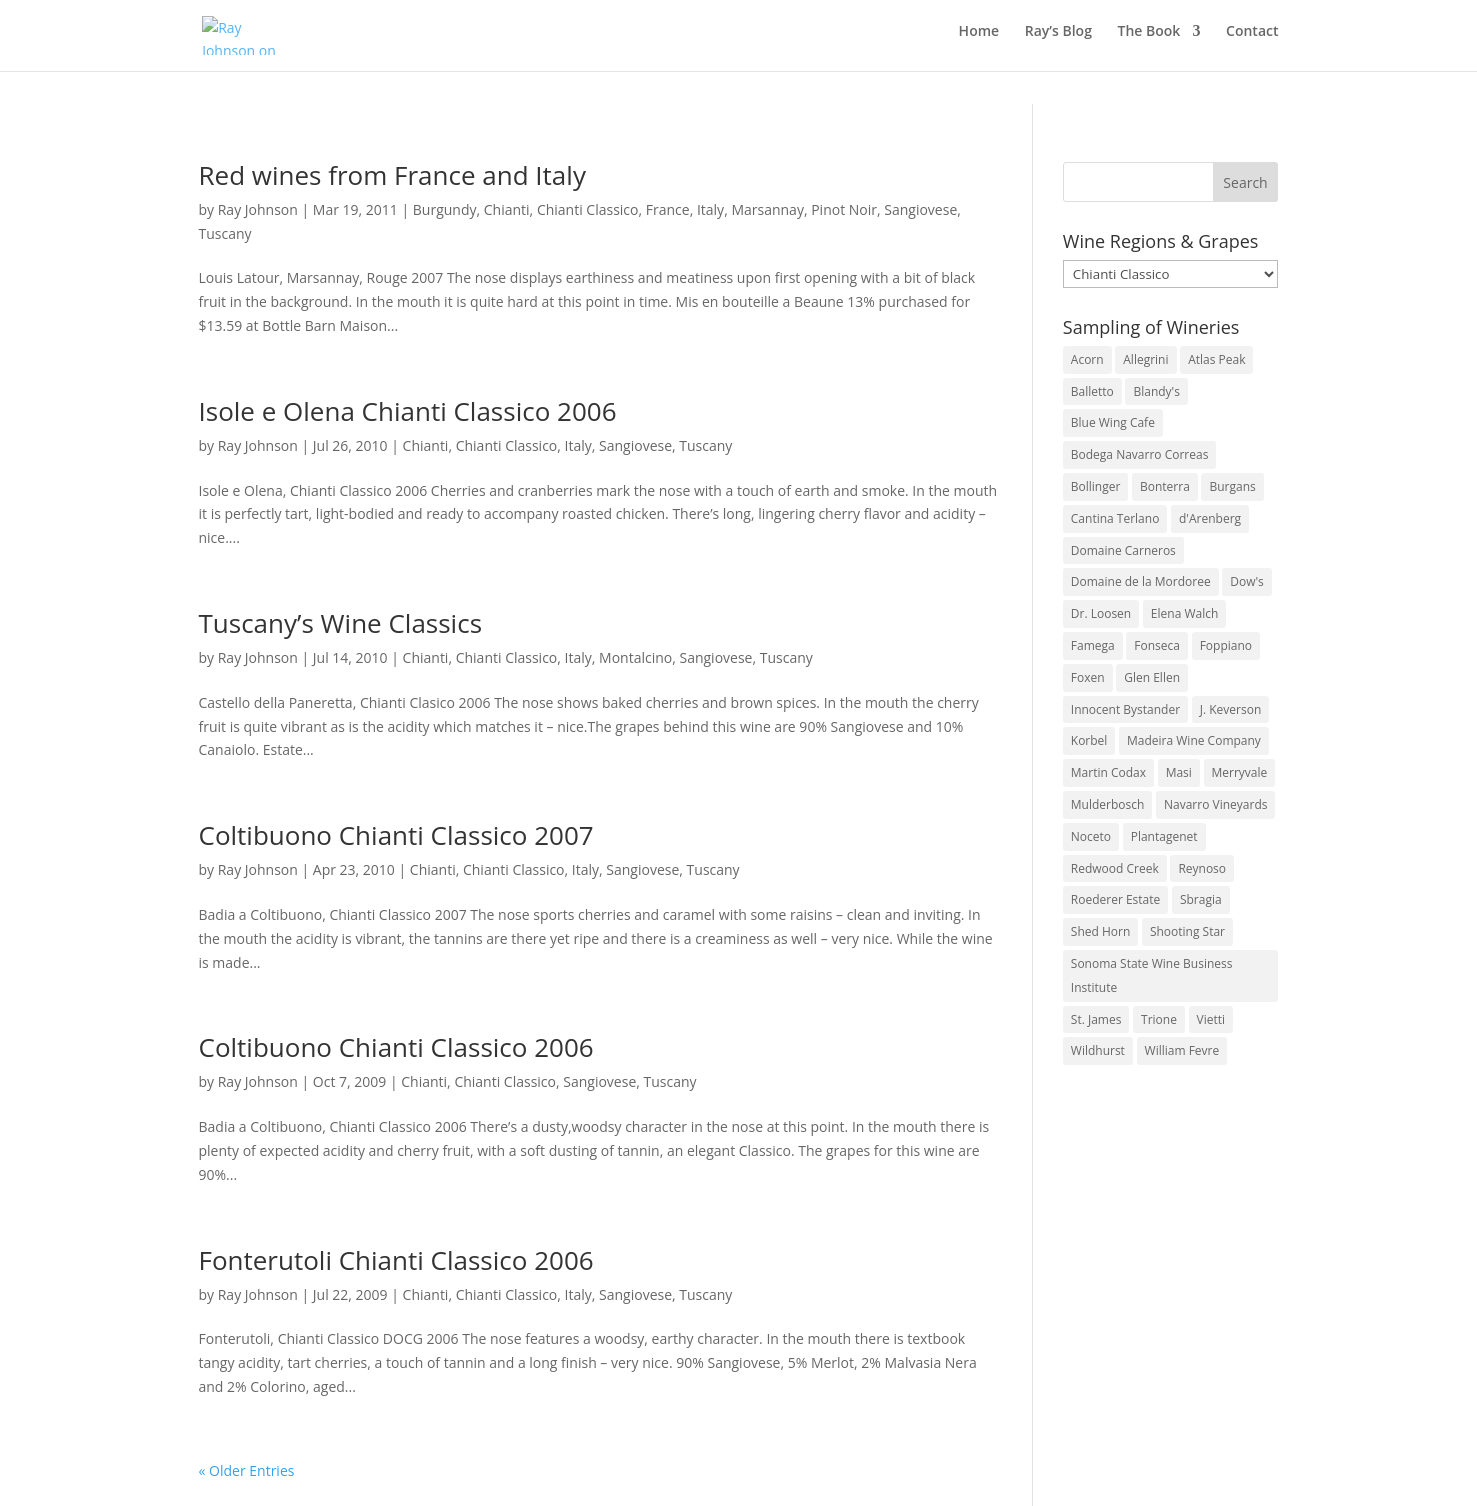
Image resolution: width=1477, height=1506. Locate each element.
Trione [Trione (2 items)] (1159, 1019)
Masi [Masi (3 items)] (1179, 772)
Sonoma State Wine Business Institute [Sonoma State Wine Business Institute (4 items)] (1152, 975)
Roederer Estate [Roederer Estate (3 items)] (1115, 899)
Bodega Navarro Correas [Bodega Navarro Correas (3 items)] (1140, 454)
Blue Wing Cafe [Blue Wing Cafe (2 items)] (1113, 422)
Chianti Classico (588, 209)
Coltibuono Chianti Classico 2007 (396, 835)
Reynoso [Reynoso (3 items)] (1202, 868)
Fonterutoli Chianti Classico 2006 (396, 1260)
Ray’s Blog (1058, 41)
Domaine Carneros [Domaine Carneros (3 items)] (1123, 550)
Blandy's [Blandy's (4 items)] (1156, 391)
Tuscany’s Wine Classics (341, 623)
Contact (1252, 41)
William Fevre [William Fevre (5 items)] (1182, 1050)
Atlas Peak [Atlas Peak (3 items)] (1216, 359)
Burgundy (445, 209)
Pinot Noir (844, 209)
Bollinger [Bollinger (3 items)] (1096, 486)
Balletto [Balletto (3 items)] (1092, 391)
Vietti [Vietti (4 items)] (1211, 1019)
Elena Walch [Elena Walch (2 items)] (1184, 613)
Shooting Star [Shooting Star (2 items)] (1187, 931)
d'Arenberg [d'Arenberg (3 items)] (1210, 518)
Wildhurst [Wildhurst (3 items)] (1098, 1050)
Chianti (507, 209)
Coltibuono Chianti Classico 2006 (396, 1047)
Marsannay (767, 209)
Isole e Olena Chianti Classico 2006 (408, 411)
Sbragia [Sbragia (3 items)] (1201, 899)
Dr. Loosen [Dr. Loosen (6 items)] (1101, 613)
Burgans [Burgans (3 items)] (1232, 486)
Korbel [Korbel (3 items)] (1089, 740)
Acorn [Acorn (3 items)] (1087, 359)
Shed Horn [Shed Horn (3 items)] (1100, 931)
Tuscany (225, 233)
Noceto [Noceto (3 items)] (1091, 836)
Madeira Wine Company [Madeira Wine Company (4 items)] (1194, 740)
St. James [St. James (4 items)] (1096, 1019)
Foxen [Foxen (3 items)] (1088, 677)
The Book (1149, 41)
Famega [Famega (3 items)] (1093, 645)
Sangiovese (920, 209)
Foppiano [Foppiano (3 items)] (1226, 645)
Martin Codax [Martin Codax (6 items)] (1108, 772)
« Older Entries (247, 1470)
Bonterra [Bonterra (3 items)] (1165, 486)
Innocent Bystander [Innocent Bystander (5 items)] (1125, 709)
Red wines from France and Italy (392, 175)
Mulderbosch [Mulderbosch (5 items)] (1108, 804)
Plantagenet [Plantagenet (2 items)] (1164, 836)
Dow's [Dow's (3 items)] (1247, 581)
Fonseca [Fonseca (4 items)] (1157, 645)
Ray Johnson (258, 209)
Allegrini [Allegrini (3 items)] (1145, 359)
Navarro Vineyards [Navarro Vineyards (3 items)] (1215, 804)
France (668, 209)
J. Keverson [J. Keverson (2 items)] (1231, 709)
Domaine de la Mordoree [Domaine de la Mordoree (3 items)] (1141, 581)
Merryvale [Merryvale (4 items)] (1240, 772)
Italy (710, 209)
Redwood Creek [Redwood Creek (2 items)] (1115, 868)
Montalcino (635, 657)
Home (979, 41)
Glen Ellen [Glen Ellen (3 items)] (1152, 677)
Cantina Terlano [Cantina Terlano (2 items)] (1115, 518)
